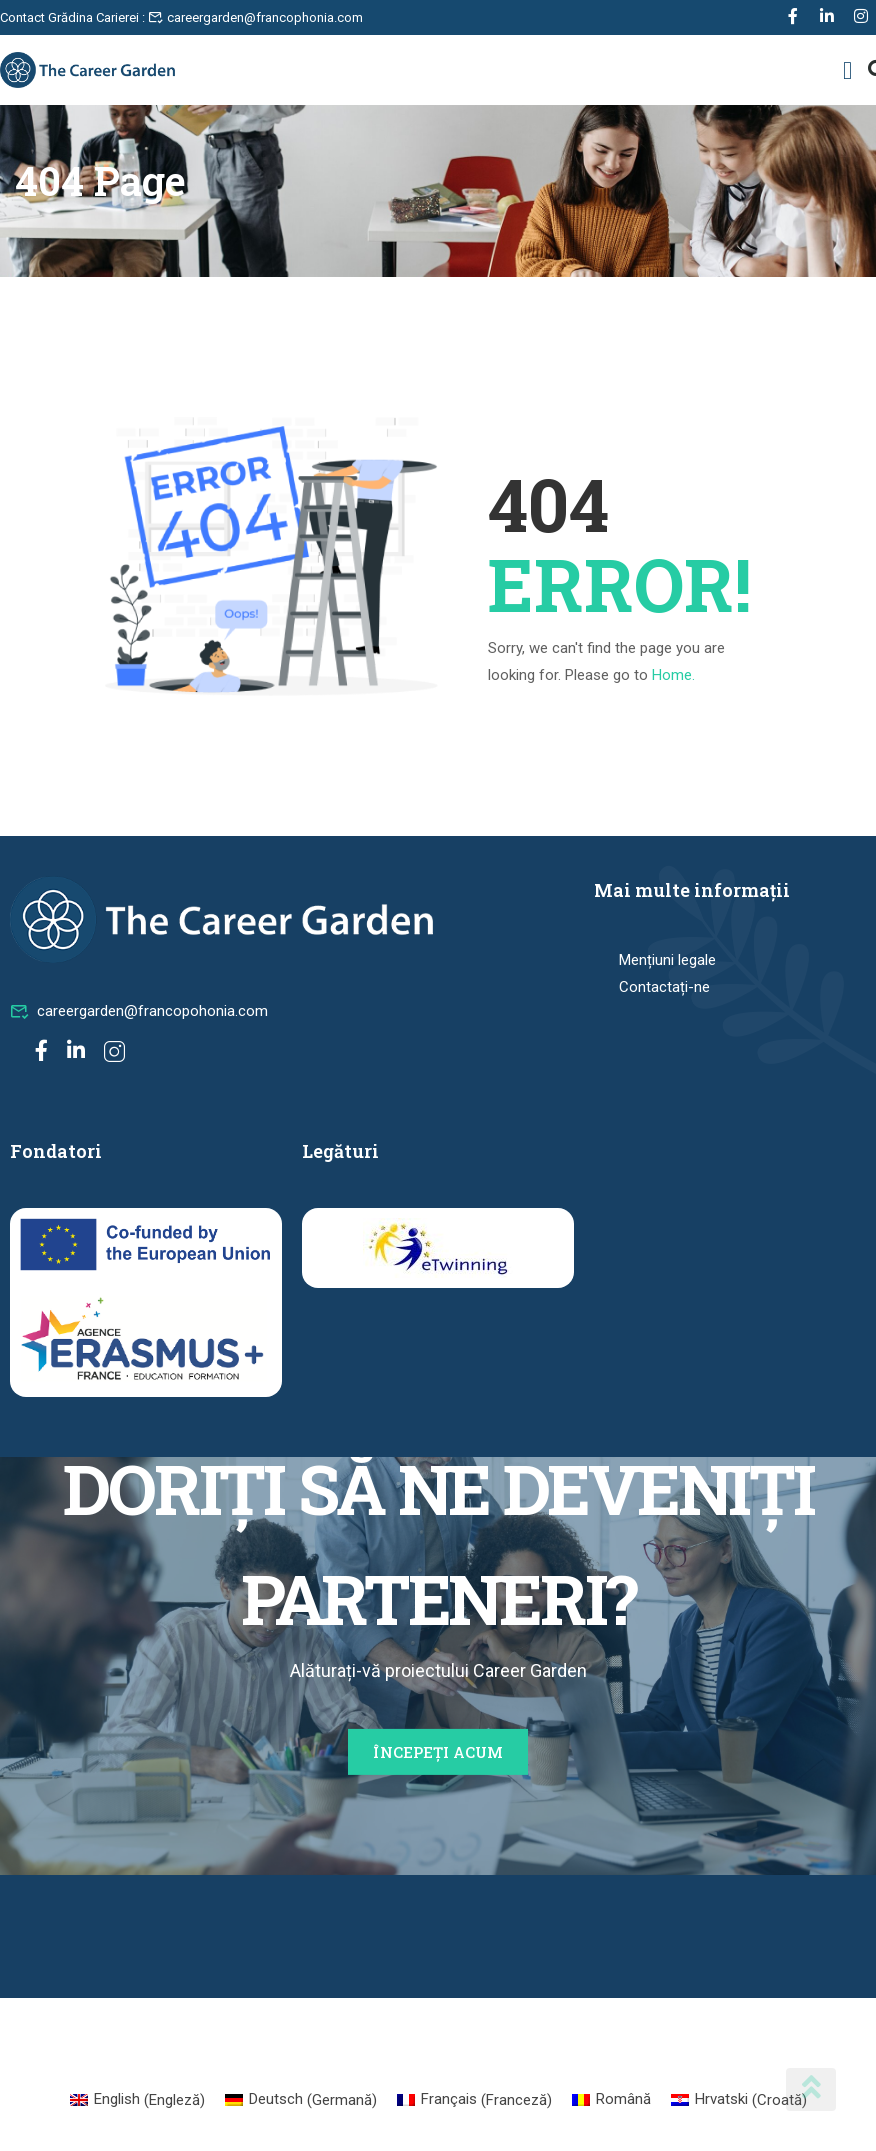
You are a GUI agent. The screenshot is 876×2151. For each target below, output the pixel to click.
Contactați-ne (664, 987)
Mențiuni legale (667, 960)
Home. (673, 675)
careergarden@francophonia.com (255, 17)
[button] (848, 70)
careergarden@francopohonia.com (139, 1011)
